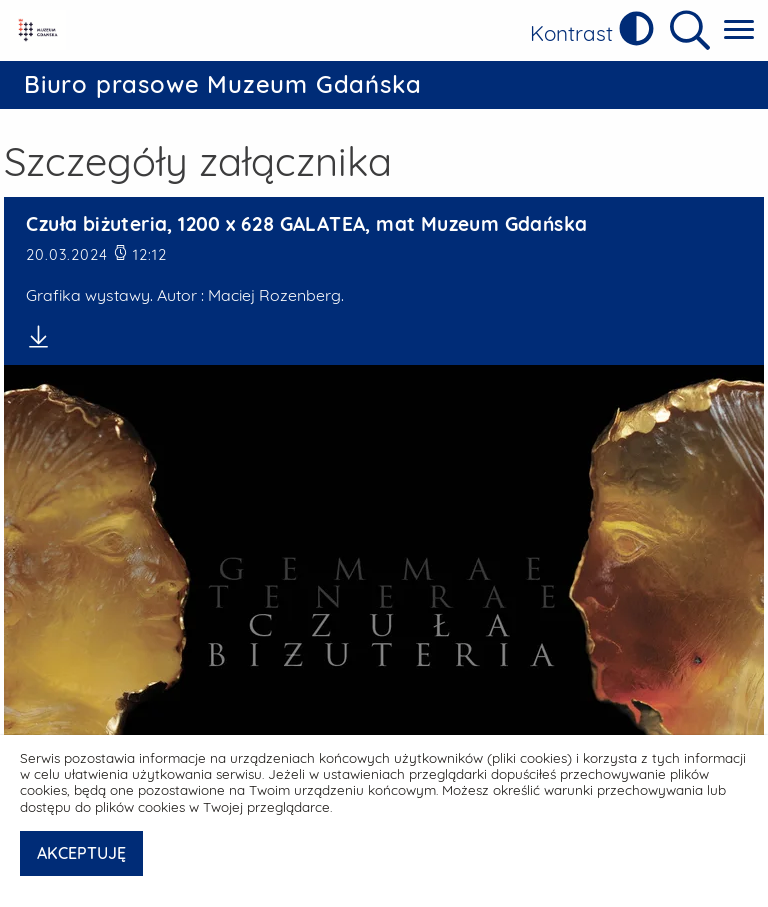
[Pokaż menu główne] (739, 30)
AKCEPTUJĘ (81, 853)
